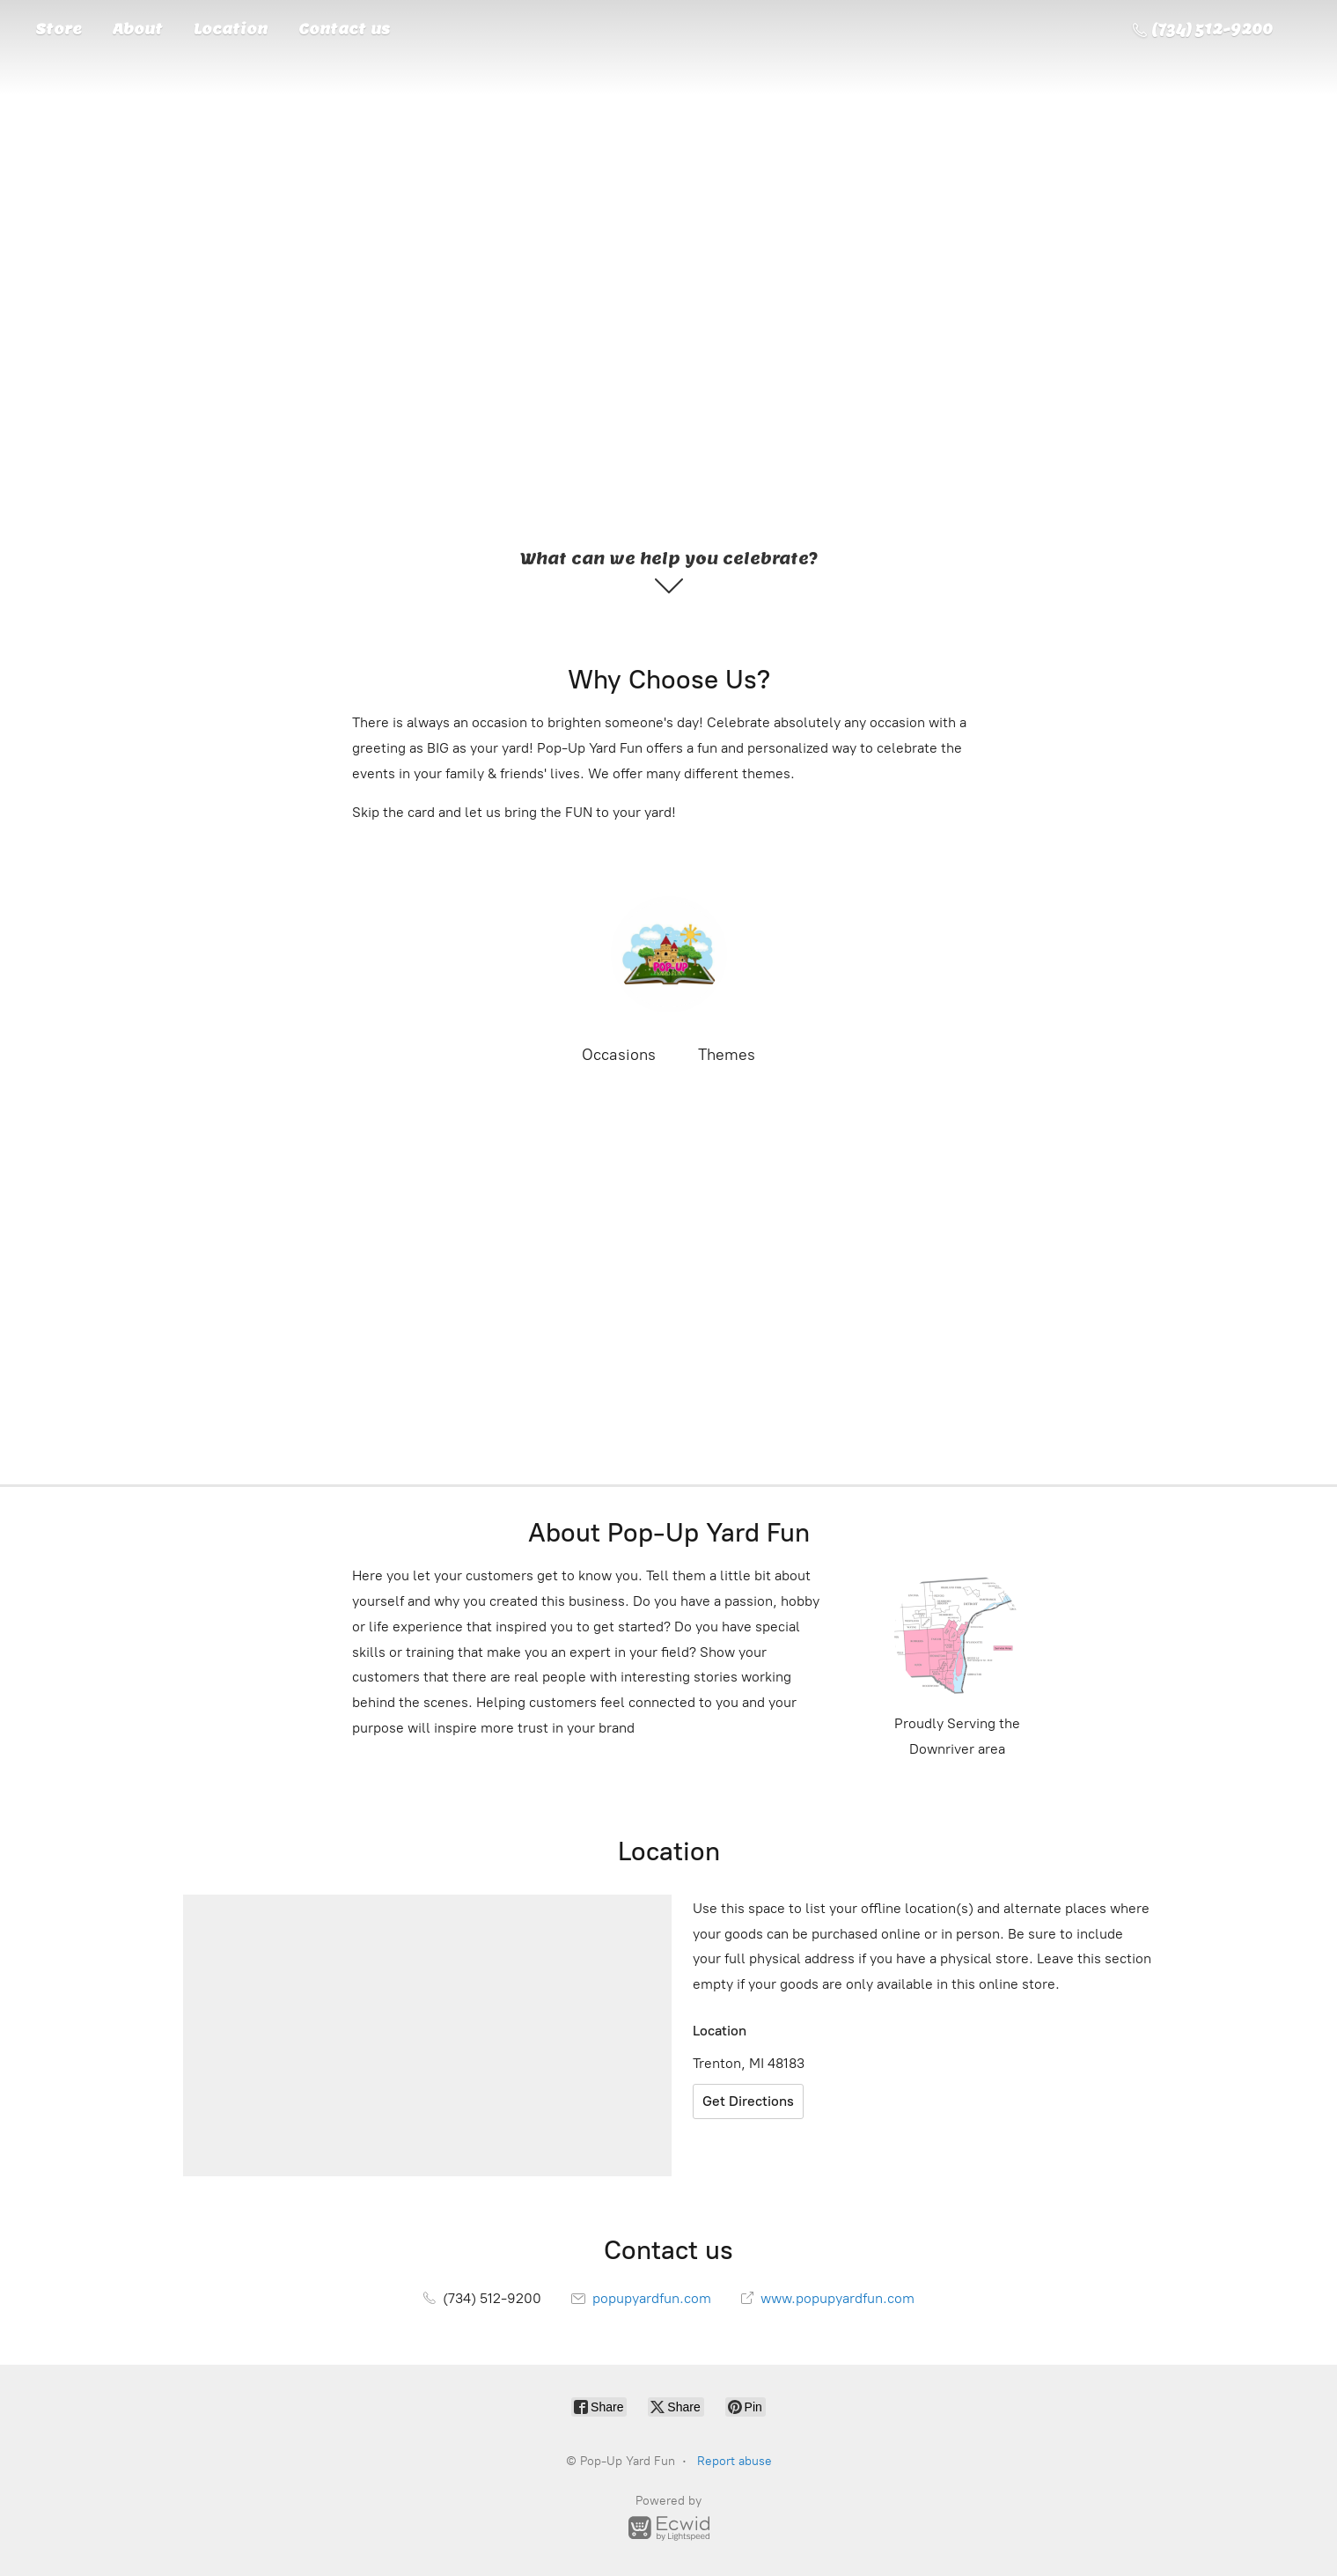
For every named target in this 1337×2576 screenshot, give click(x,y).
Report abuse (734, 2461)
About (138, 29)
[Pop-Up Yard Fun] (669, 954)
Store (58, 29)
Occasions (619, 1054)
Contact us (344, 29)
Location (231, 29)
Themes (726, 1054)
